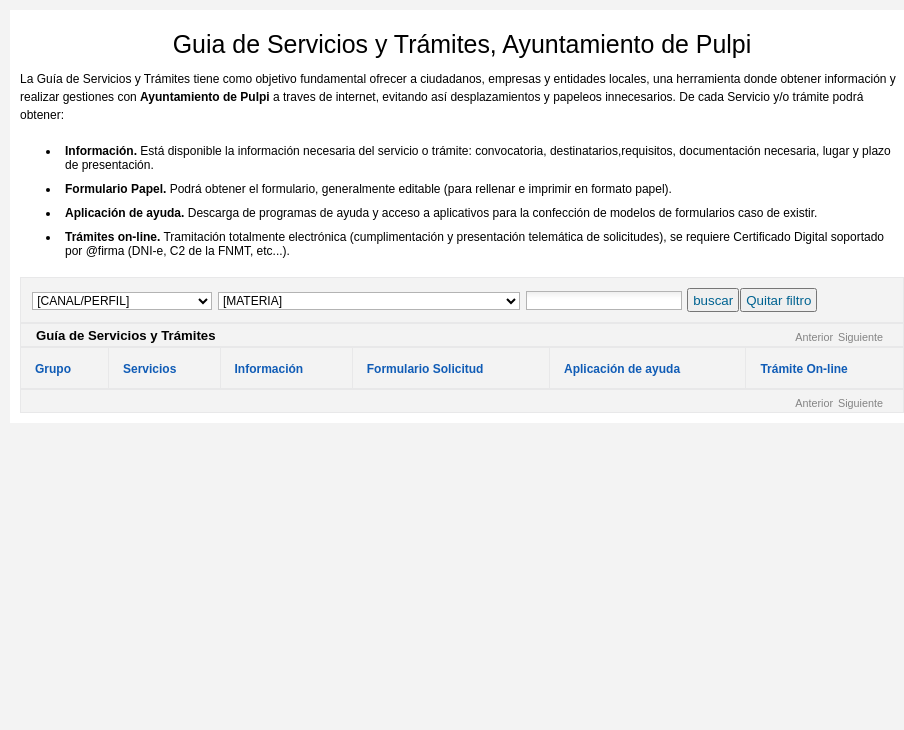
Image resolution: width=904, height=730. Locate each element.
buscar (713, 300)
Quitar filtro (778, 300)
